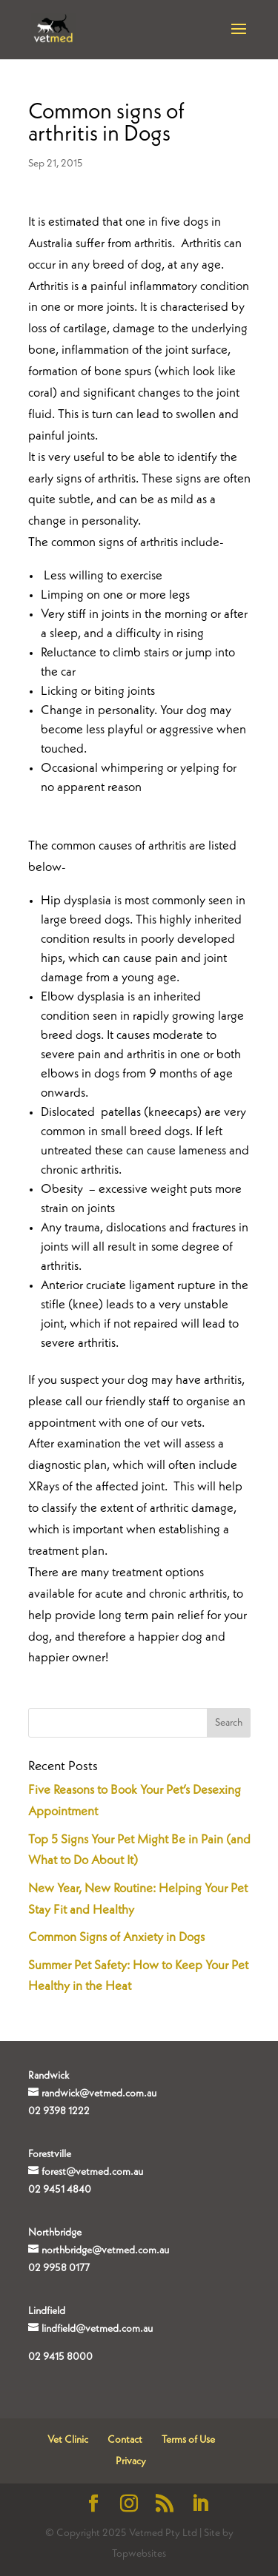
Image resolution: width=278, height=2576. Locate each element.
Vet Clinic (67, 2440)
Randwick (48, 2076)
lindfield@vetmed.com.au (97, 2329)
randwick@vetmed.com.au (99, 2093)
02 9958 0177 (59, 2268)
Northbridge (55, 2232)
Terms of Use (188, 2440)
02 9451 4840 (59, 2190)
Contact (124, 2440)
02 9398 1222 (59, 2111)
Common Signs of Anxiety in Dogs (116, 1937)
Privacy (131, 2461)
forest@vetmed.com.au (92, 2172)
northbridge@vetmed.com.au (105, 2250)
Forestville (49, 2154)
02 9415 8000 (60, 2357)
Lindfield (46, 2311)
